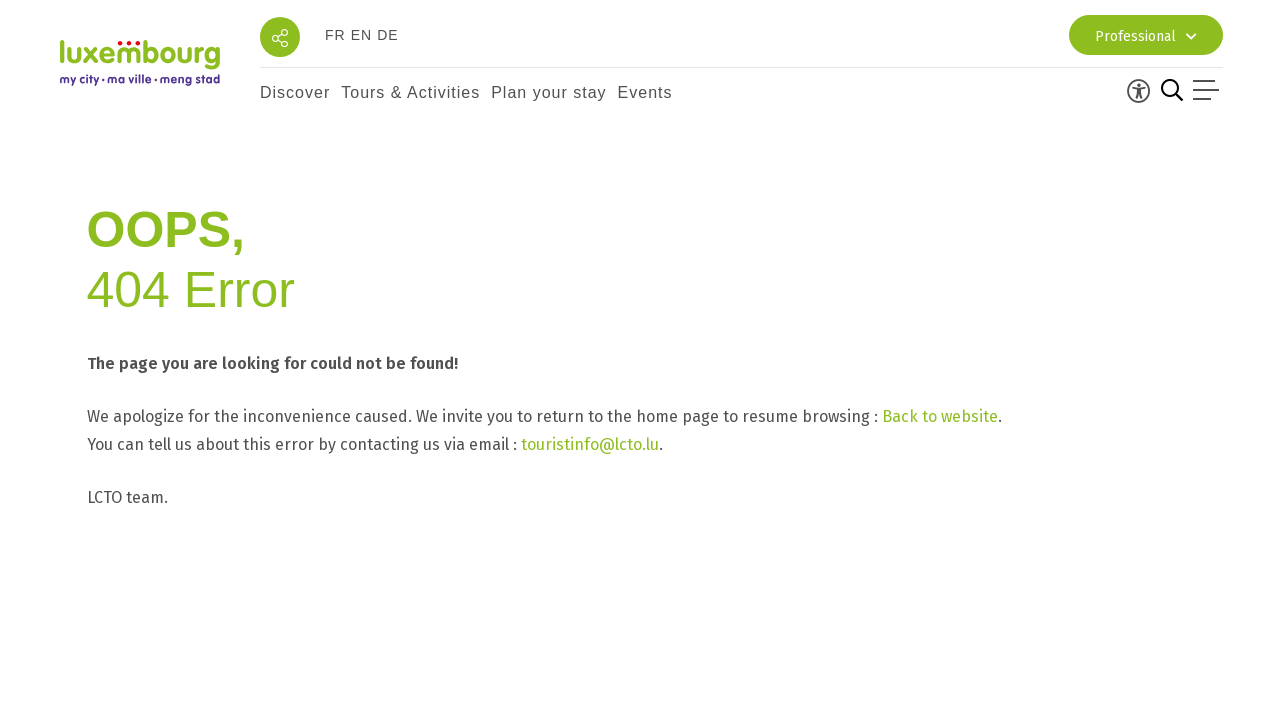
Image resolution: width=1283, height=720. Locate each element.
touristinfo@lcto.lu (590, 444)
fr (335, 35)
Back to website (940, 416)
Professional (1146, 37)
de (387, 35)
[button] (295, 93)
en (361, 35)
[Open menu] (1208, 93)
